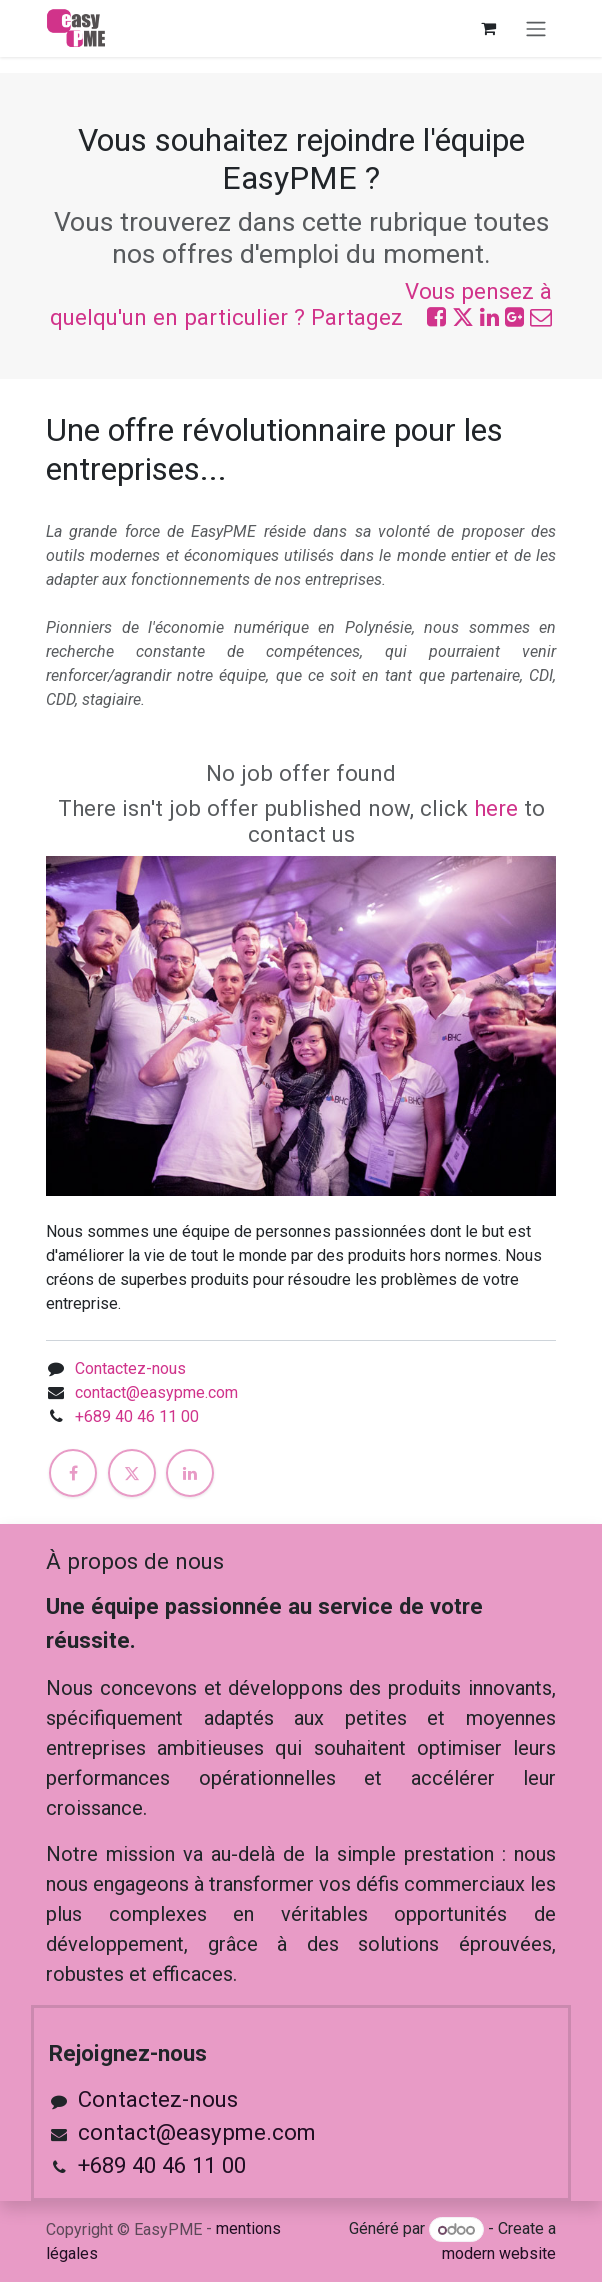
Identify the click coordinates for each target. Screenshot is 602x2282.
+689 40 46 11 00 (137, 1416)
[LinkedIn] (190, 1473)
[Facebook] (73, 1473)
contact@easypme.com (156, 1392)
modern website (499, 2253)
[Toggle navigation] (536, 28)
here (496, 808)
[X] (132, 1473)
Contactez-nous (130, 1368)
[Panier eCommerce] (488, 28)
